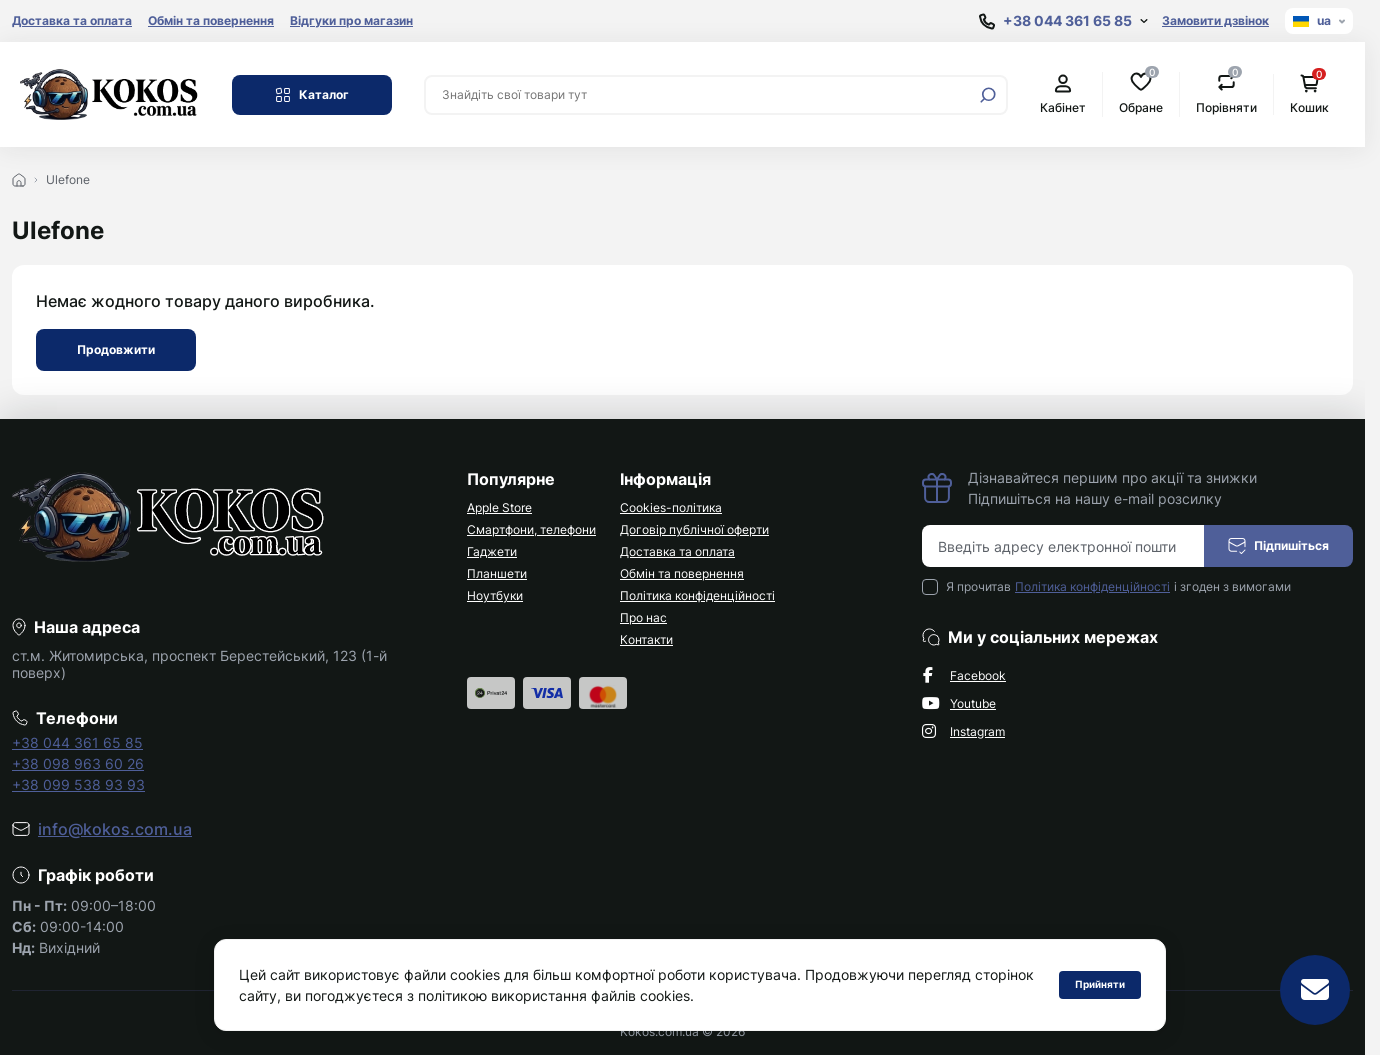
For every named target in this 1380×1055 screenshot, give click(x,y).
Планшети (497, 573)
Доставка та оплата (72, 20)
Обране (1141, 93)
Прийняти (1100, 984)
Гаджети (492, 551)
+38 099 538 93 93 (78, 784)
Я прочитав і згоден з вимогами (1118, 587)
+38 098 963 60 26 (78, 763)
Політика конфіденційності (697, 595)
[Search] (988, 95)
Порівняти (1226, 93)
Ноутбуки (495, 595)
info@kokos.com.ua (115, 829)
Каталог (312, 95)
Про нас (643, 617)
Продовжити (116, 349)
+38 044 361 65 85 (77, 742)
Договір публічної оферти (694, 529)
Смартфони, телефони (531, 529)
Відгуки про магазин (351, 20)
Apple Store (499, 507)
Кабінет (1063, 94)
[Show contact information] (1063, 21)
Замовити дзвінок (1215, 20)
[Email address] (1063, 546)
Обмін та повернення (211, 20)
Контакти (646, 639)
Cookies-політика (671, 507)
